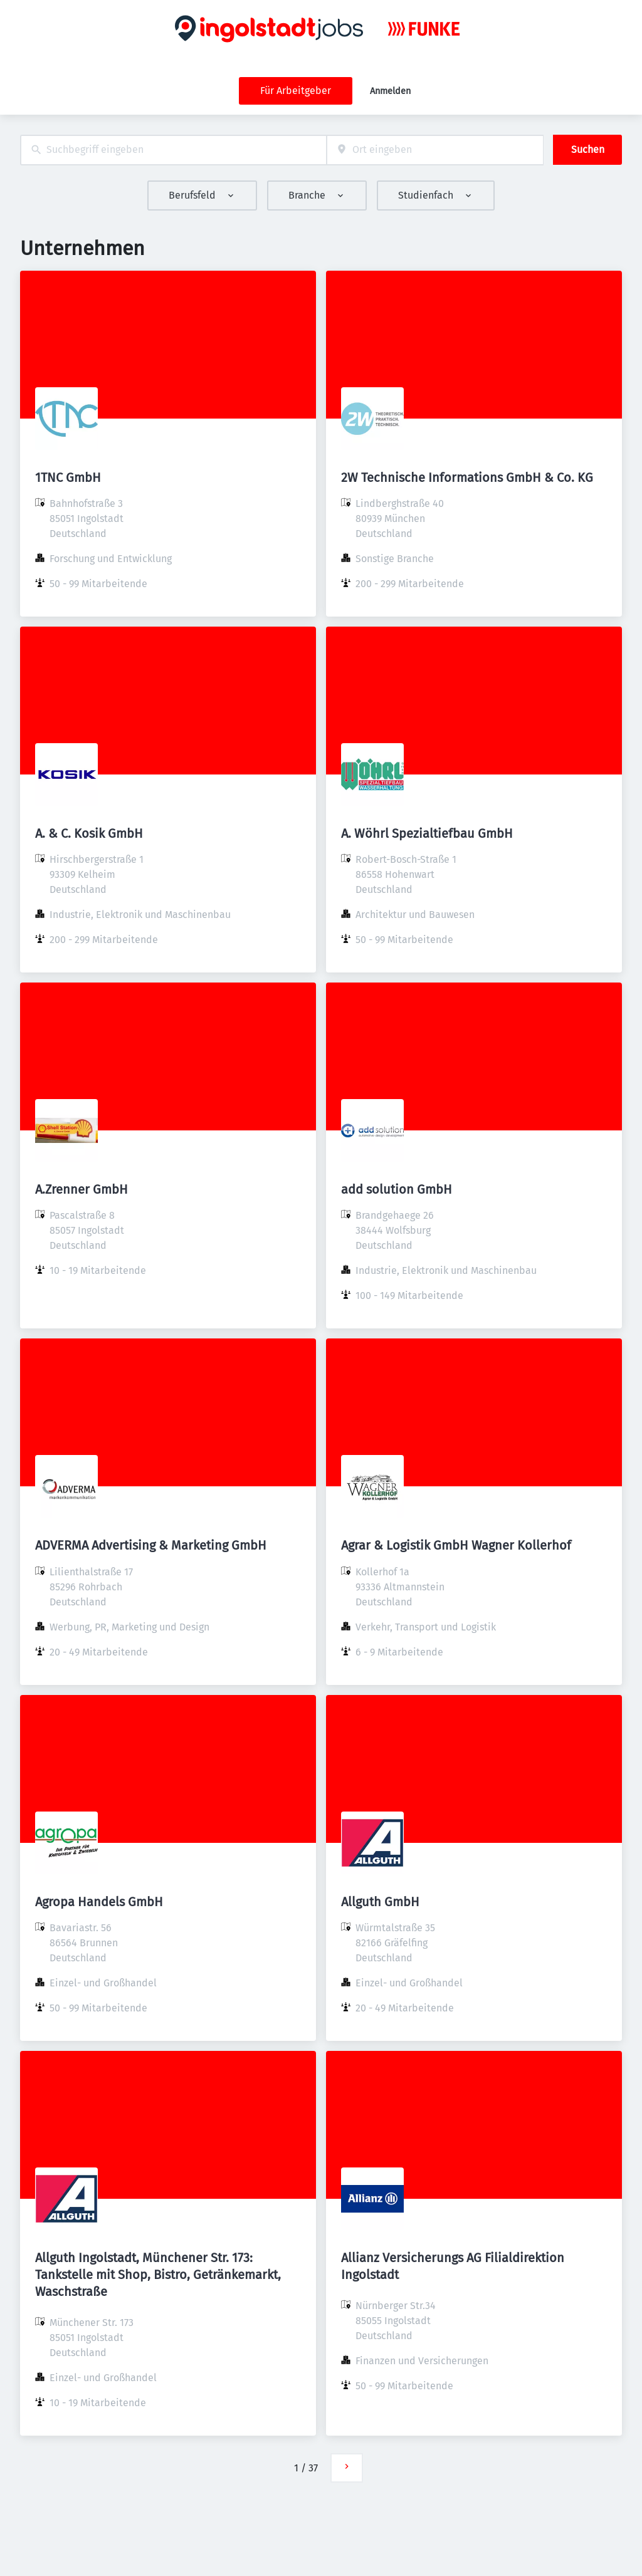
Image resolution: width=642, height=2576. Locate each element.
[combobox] (173, 150)
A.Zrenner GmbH (81, 1189)
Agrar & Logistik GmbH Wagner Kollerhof (456, 1545)
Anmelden (390, 91)
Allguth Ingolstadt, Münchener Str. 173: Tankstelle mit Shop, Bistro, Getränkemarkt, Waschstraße (158, 2274)
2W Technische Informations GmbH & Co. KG (467, 477)
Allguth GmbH (380, 1901)
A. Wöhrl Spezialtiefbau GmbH (427, 833)
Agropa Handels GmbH (99, 1901)
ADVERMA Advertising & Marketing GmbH (150, 1545)
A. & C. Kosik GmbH (89, 833)
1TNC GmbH (68, 477)
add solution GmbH (396, 1189)
